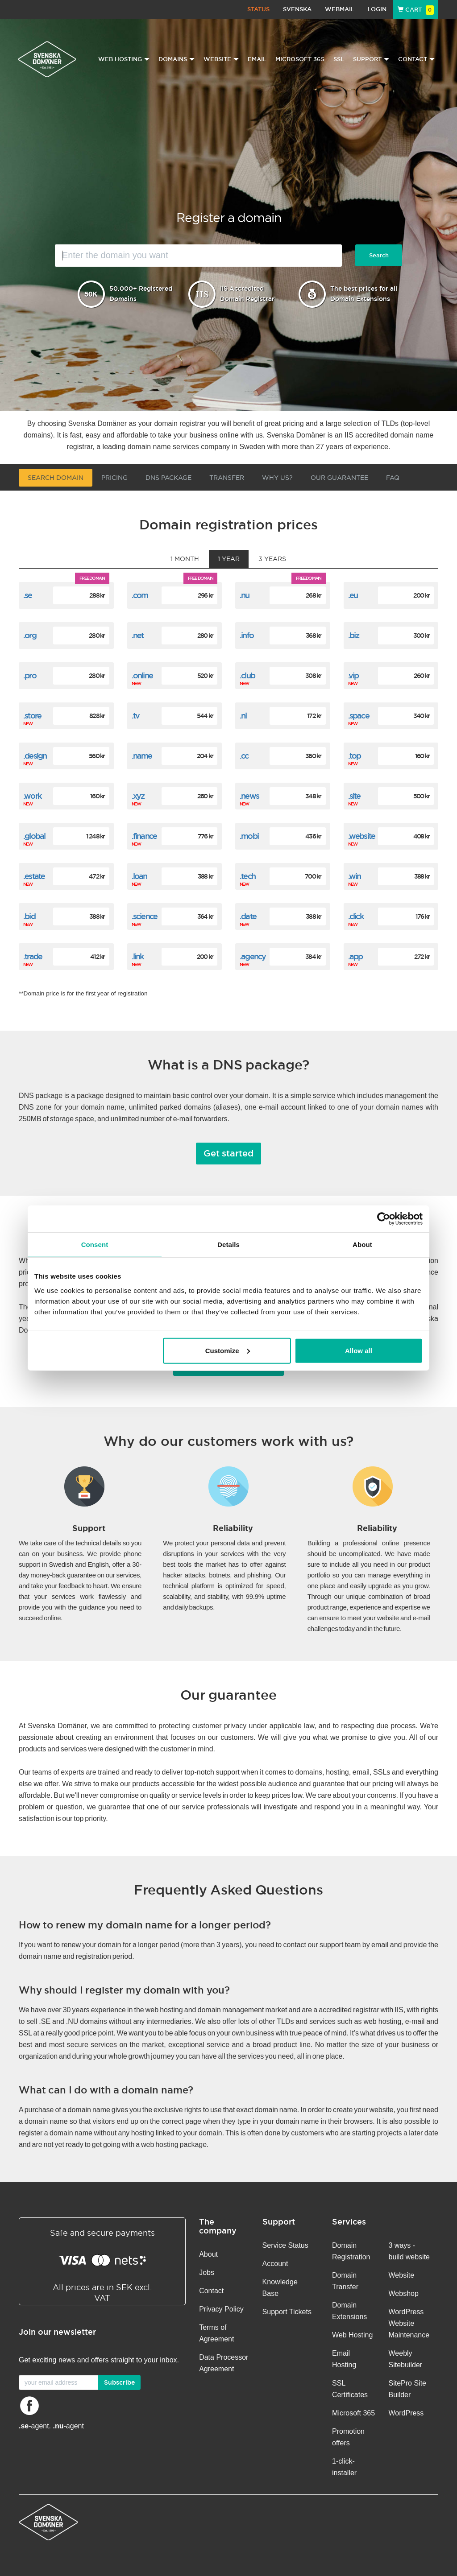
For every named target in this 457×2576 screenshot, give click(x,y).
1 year (229, 559)
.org (29, 635)
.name (142, 756)
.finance (144, 836)
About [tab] (362, 1244)
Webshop (404, 2293)
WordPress (406, 2413)
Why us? (277, 478)
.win (354, 876)
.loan (139, 876)
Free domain (91, 578)
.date (248, 916)
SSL (338, 59)
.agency (253, 956)
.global (34, 836)
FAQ (392, 478)
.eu (353, 595)
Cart (416, 9)
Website (402, 2275)
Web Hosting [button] (124, 59)
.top (354, 756)
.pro (29, 675)
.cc (244, 756)
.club (247, 675)
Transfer (226, 478)
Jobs (206, 2272)
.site (354, 796)
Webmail (339, 9)
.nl (243, 715)
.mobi (249, 836)
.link (138, 956)
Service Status (285, 2245)
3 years (272, 559)
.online (142, 675)
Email (257, 59)
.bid (29, 916)
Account (275, 2263)
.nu (244, 595)
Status (258, 9)
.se (27, 595)
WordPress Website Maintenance (409, 2323)
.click (355, 916)
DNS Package (168, 478)
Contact (211, 2291)
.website (361, 836)
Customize (227, 1350)
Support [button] (371, 59)
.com (140, 595)
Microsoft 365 (299, 59)
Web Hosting (352, 2335)
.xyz (138, 796)
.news (249, 796)
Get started (228, 1153)
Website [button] (221, 59)
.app (355, 956)
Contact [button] (416, 59)
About (208, 2254)
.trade (32, 956)
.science (145, 916)
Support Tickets (287, 2312)
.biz (353, 635)
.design (34, 756)
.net (138, 635)
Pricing (114, 478)
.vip (353, 675)
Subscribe (119, 2382)
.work (32, 796)
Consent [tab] (94, 1244)
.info (246, 635)
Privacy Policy (221, 2309)
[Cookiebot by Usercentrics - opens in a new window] (384, 1219)
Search (379, 255)
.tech (247, 876)
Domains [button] (176, 59)
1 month (184, 559)
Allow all (358, 1350)
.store (32, 715)
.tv (136, 715)
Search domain (55, 478)
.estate (34, 876)
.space (358, 715)
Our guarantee (339, 478)
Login (377, 9)
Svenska (297, 9)
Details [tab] (228, 1244)
